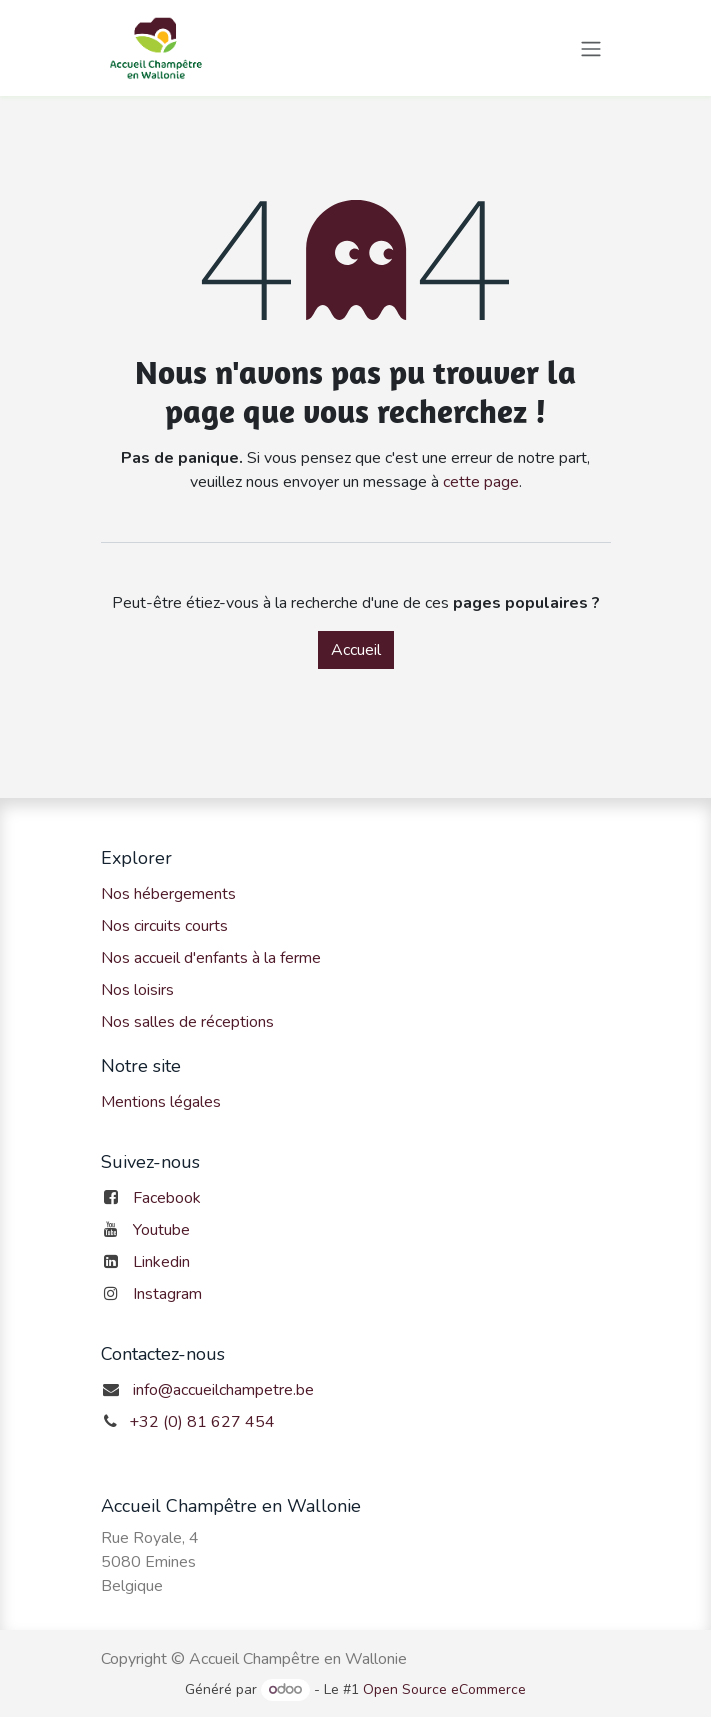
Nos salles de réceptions (187, 1022)
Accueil (356, 650)
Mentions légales (161, 1102)
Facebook (167, 1198)
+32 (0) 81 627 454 (202, 1422)
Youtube (161, 1230)
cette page (481, 482)
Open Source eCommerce (444, 1689)
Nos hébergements (168, 894)
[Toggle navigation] (591, 47)
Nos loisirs (137, 990)
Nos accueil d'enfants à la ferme (211, 958)
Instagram (167, 1294)
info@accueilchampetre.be (223, 1390)
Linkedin (161, 1262)
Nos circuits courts (164, 926)
